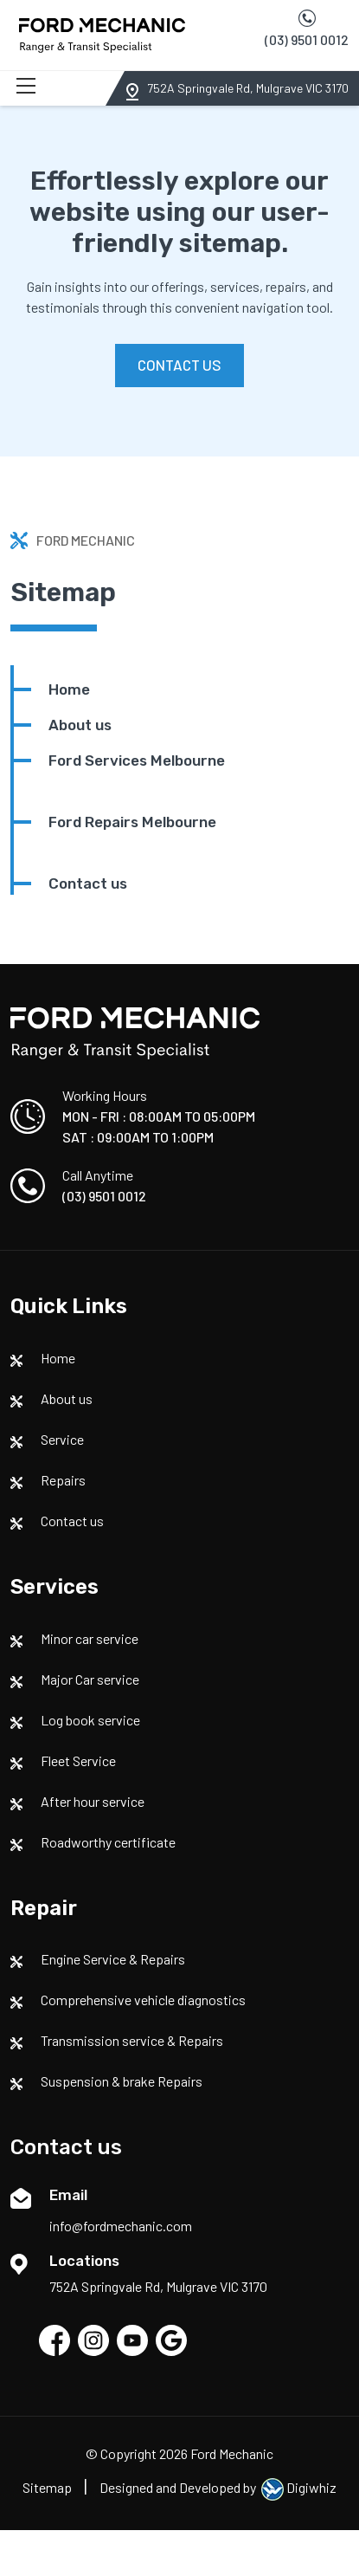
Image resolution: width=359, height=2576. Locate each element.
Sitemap (47, 2487)
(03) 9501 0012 (307, 39)
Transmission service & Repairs (132, 2040)
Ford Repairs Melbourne (132, 822)
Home (69, 689)
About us (80, 725)
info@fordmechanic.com (120, 2225)
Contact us (87, 883)
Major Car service (90, 1679)
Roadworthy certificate (108, 1842)
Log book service (90, 1720)
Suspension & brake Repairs (121, 2081)
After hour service (92, 1801)
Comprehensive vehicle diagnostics (143, 1999)
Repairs (63, 1480)
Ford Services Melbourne (136, 760)
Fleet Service (78, 1760)
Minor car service (89, 1638)
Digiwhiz (299, 2487)
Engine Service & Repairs (113, 1959)
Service (62, 1439)
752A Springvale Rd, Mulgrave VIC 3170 (248, 88)
